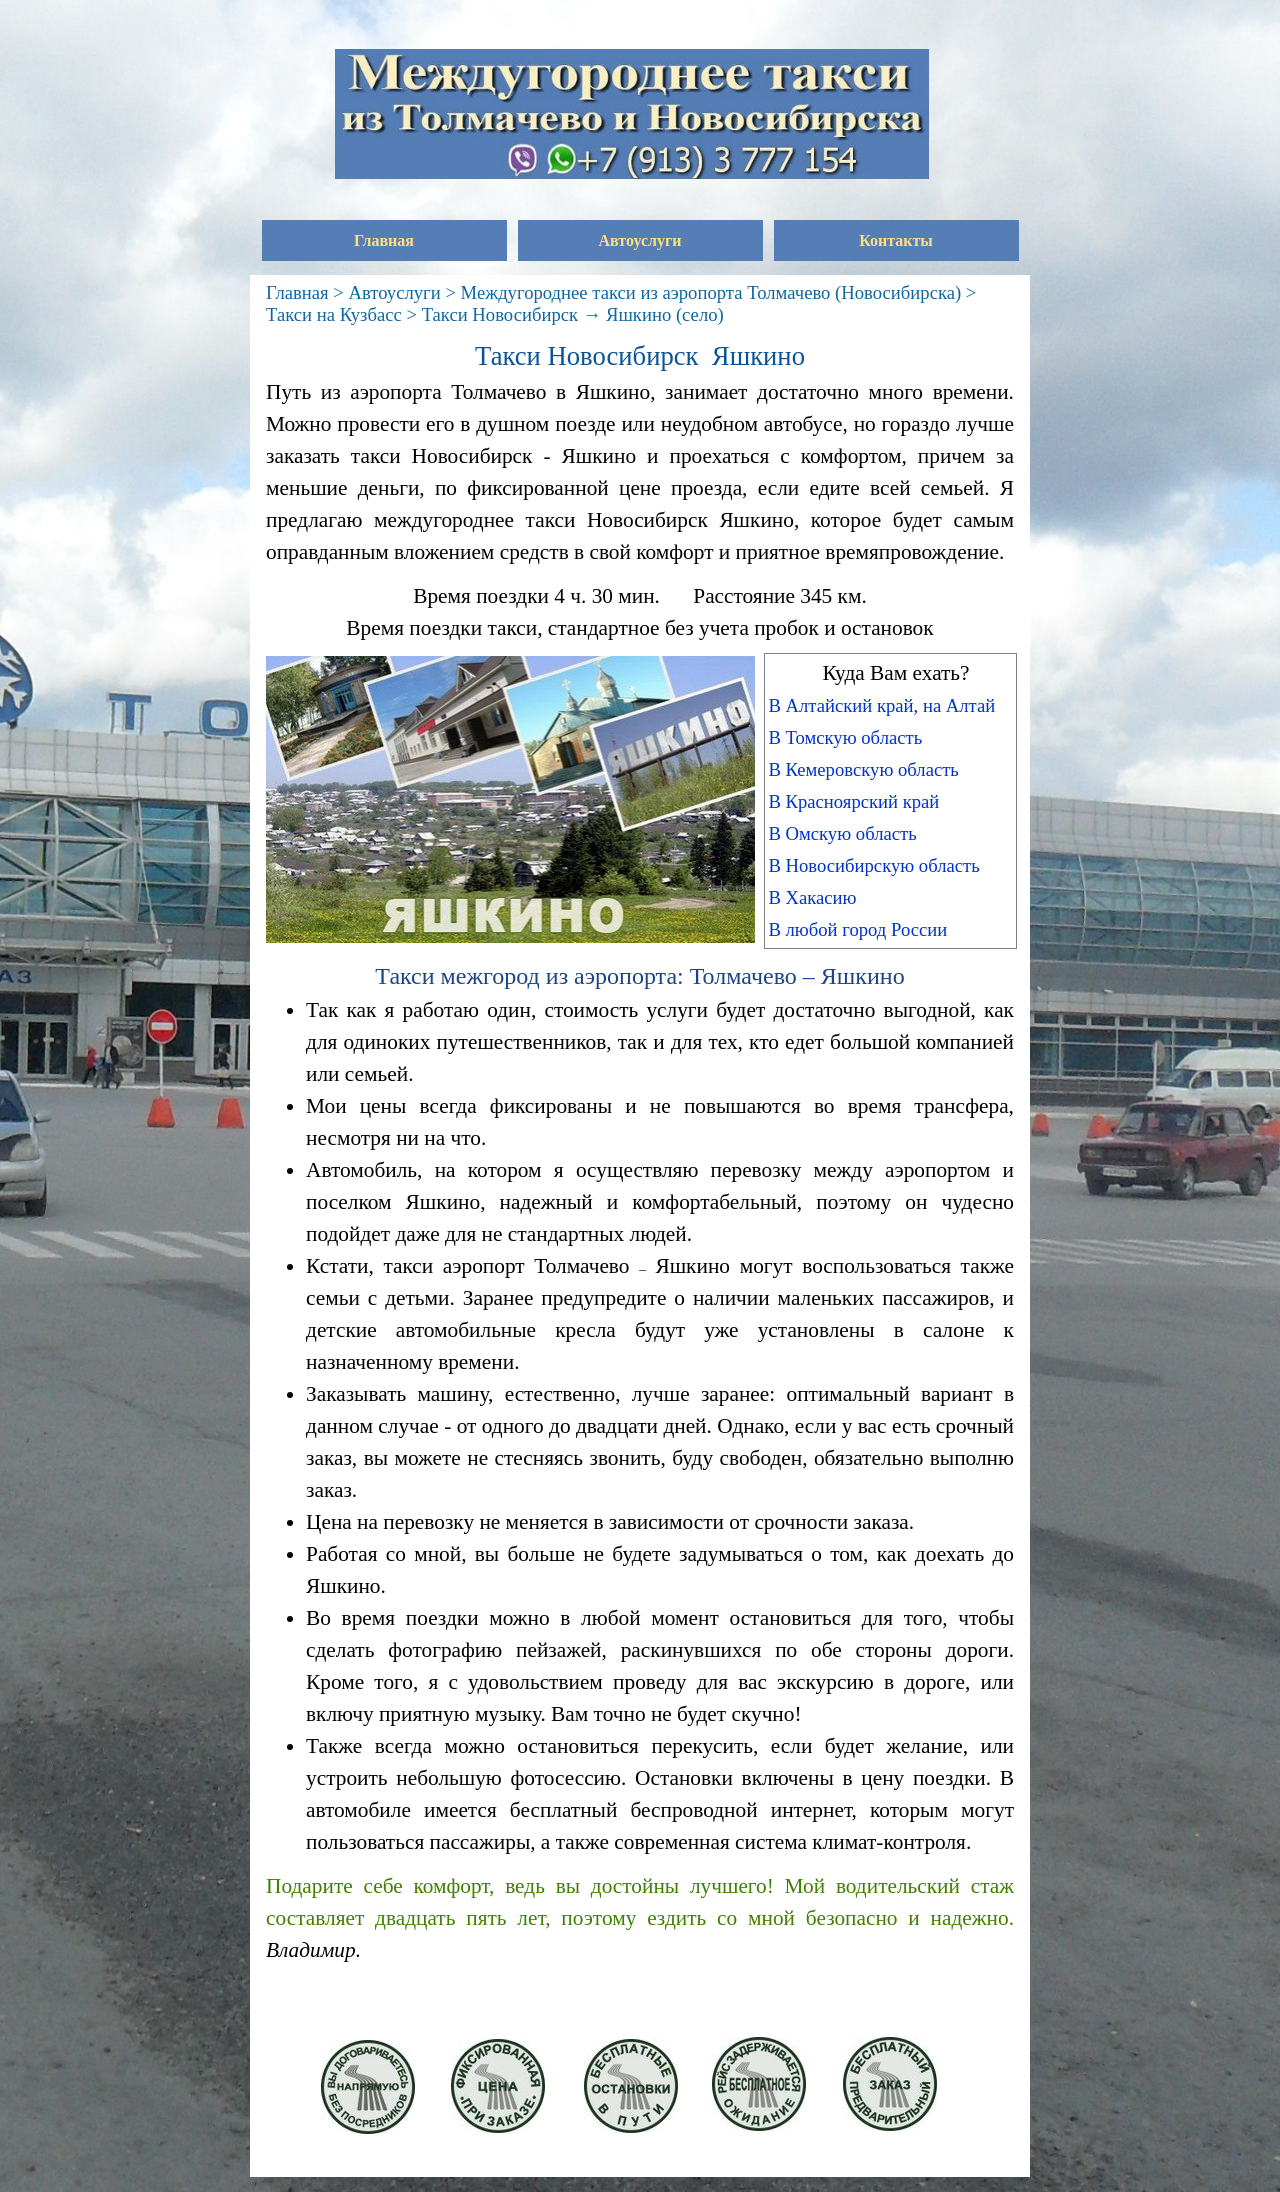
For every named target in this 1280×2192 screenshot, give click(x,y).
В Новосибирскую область (873, 865)
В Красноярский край (853, 801)
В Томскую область (845, 737)
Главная (384, 240)
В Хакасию (812, 897)
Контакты (896, 240)
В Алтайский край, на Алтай (881, 705)
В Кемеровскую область (863, 769)
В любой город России (857, 929)
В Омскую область (842, 833)
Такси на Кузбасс (334, 314)
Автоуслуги (640, 240)
